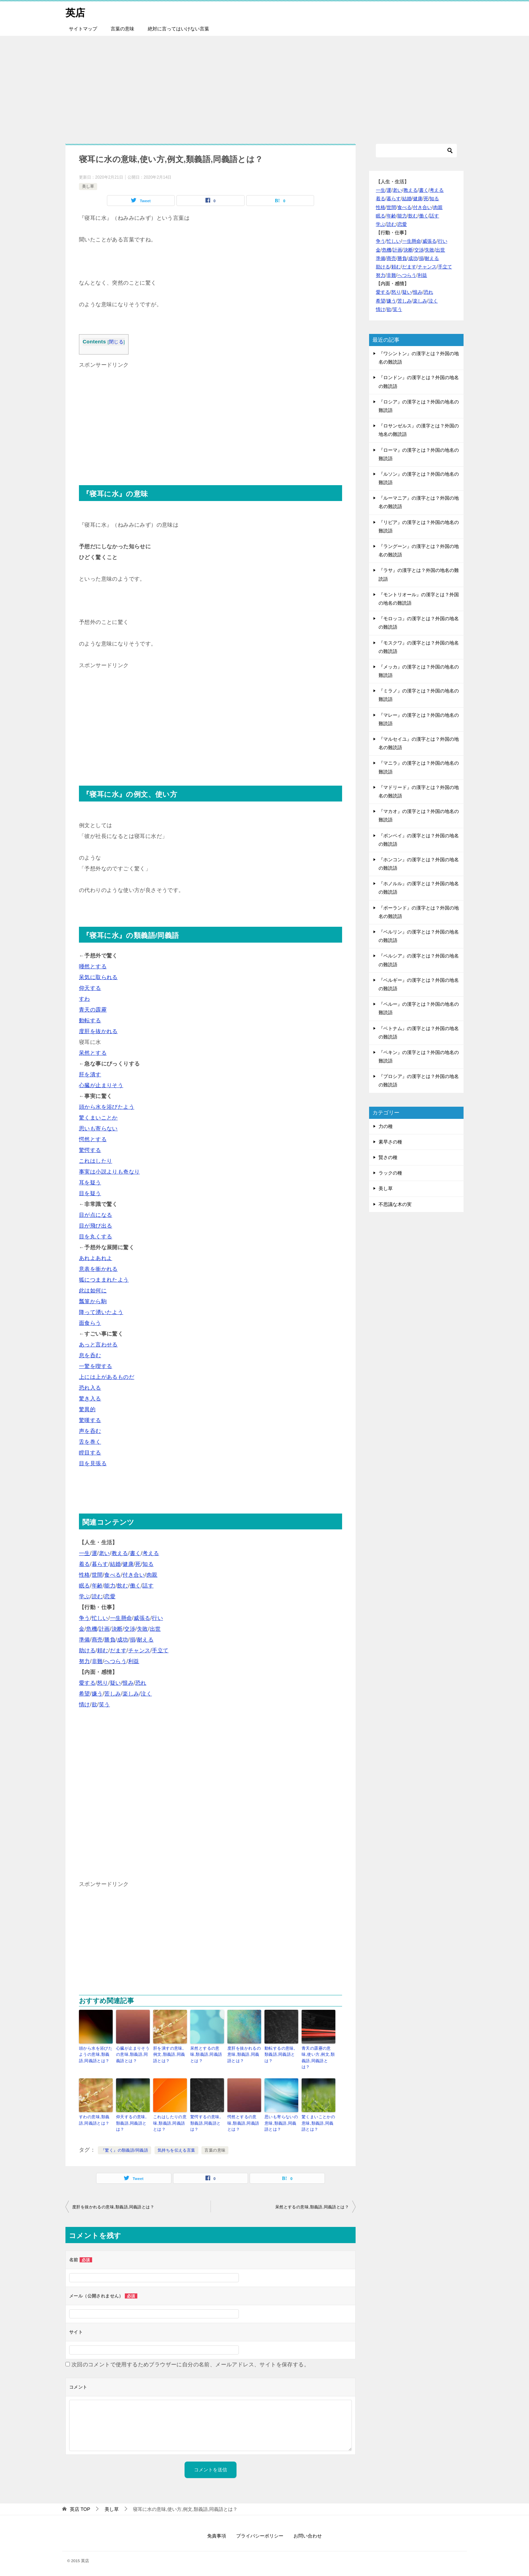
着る (84, 1564)
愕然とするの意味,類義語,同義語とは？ (243, 2122)
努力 (84, 1661)
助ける (87, 1650)
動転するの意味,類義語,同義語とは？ (279, 2054)
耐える (145, 1639)
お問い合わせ (308, 2535)
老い (104, 1553)
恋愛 (109, 1596)
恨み (128, 1683)
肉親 (152, 1575)
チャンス (139, 1650)
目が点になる (95, 1215)
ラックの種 (390, 1173)
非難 (97, 1661)
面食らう (90, 1323)
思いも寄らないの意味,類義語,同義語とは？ (281, 2122)
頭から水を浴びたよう (106, 1107)
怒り (102, 1683)
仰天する (90, 988)
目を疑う (90, 1193)
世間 (97, 1575)
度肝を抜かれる (98, 1031)
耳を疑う (90, 1182)
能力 (109, 1585)
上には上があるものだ (106, 1377)
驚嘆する (90, 1420)
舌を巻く (90, 1442)
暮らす (100, 1564)
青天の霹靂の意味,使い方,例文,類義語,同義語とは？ (318, 2057)
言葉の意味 (122, 28)
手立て (160, 1650)
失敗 (142, 1629)
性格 (84, 1575)
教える (120, 1553)
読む (97, 1596)
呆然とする (93, 1053)
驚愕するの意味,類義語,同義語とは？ (205, 2122)
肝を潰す (90, 1074)
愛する (87, 1683)
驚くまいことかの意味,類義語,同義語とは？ (318, 2122)
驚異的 (87, 1409)
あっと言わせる (98, 1344)
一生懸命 (121, 1618)
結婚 (115, 1564)
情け (84, 1704)
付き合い (133, 1575)
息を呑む (90, 1355)
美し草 (88, 186)
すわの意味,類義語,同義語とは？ (94, 2119)
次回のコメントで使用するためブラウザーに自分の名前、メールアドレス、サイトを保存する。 (190, 2363)
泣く (146, 1694)
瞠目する (90, 1452)
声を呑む (90, 1431)
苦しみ (112, 1694)
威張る (142, 1618)
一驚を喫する (95, 1366)
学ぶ (84, 1596)
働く (135, 1585)
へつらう (115, 1661)
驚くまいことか (98, 1118)
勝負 (109, 1639)
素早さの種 (390, 1142)
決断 (117, 1629)
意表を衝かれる (98, 1269)
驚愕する (90, 1150)
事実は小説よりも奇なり (109, 1172)
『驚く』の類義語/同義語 (124, 2149)
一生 (84, 1553)
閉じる (116, 341)
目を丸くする (95, 1236)
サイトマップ (83, 28)
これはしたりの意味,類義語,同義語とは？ (170, 2122)
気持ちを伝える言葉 (176, 2149)
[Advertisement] (264, 86)
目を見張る (93, 1463)
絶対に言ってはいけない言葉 (178, 28)
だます (118, 1650)
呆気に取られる (98, 977)
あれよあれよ (95, 1258)
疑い (115, 1683)
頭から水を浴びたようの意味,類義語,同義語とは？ (95, 2054)
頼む (102, 1650)
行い (157, 1618)
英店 (75, 11)
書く (135, 1553)
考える (150, 1553)
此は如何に (93, 1290)
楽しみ (130, 1694)
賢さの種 (388, 1157)
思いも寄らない (98, 1128)
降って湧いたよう (101, 1312)
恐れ (140, 1683)
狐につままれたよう (104, 1280)
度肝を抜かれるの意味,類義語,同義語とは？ (244, 2054)
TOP (80, 2508)
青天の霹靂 (93, 1010)
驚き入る (90, 1398)
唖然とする (93, 966)
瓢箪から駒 (93, 1301)
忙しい (100, 1618)
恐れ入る (90, 1388)
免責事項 (216, 2535)
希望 (84, 1694)
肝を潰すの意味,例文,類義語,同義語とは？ (169, 2054)
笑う (104, 1704)
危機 (91, 1629)
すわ (84, 999)
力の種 (386, 1126)
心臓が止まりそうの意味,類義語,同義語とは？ (132, 2054)
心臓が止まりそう (101, 1085)
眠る (84, 1585)
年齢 (97, 1585)
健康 (128, 1564)
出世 (155, 1629)
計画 (104, 1629)
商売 (97, 1639)
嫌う (97, 1694)
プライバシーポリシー (259, 2535)
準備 (84, 1639)
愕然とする (93, 1139)
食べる (112, 1575)
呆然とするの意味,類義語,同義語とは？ (206, 2054)
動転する (90, 1020)
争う (84, 1618)
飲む (122, 1585)
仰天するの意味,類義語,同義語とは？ (131, 2122)
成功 (122, 1639)
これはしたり (95, 1161)
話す (148, 1585)
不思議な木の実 (395, 1204)
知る (148, 1564)
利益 (133, 1661)
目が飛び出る (95, 1226)
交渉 (129, 1629)
